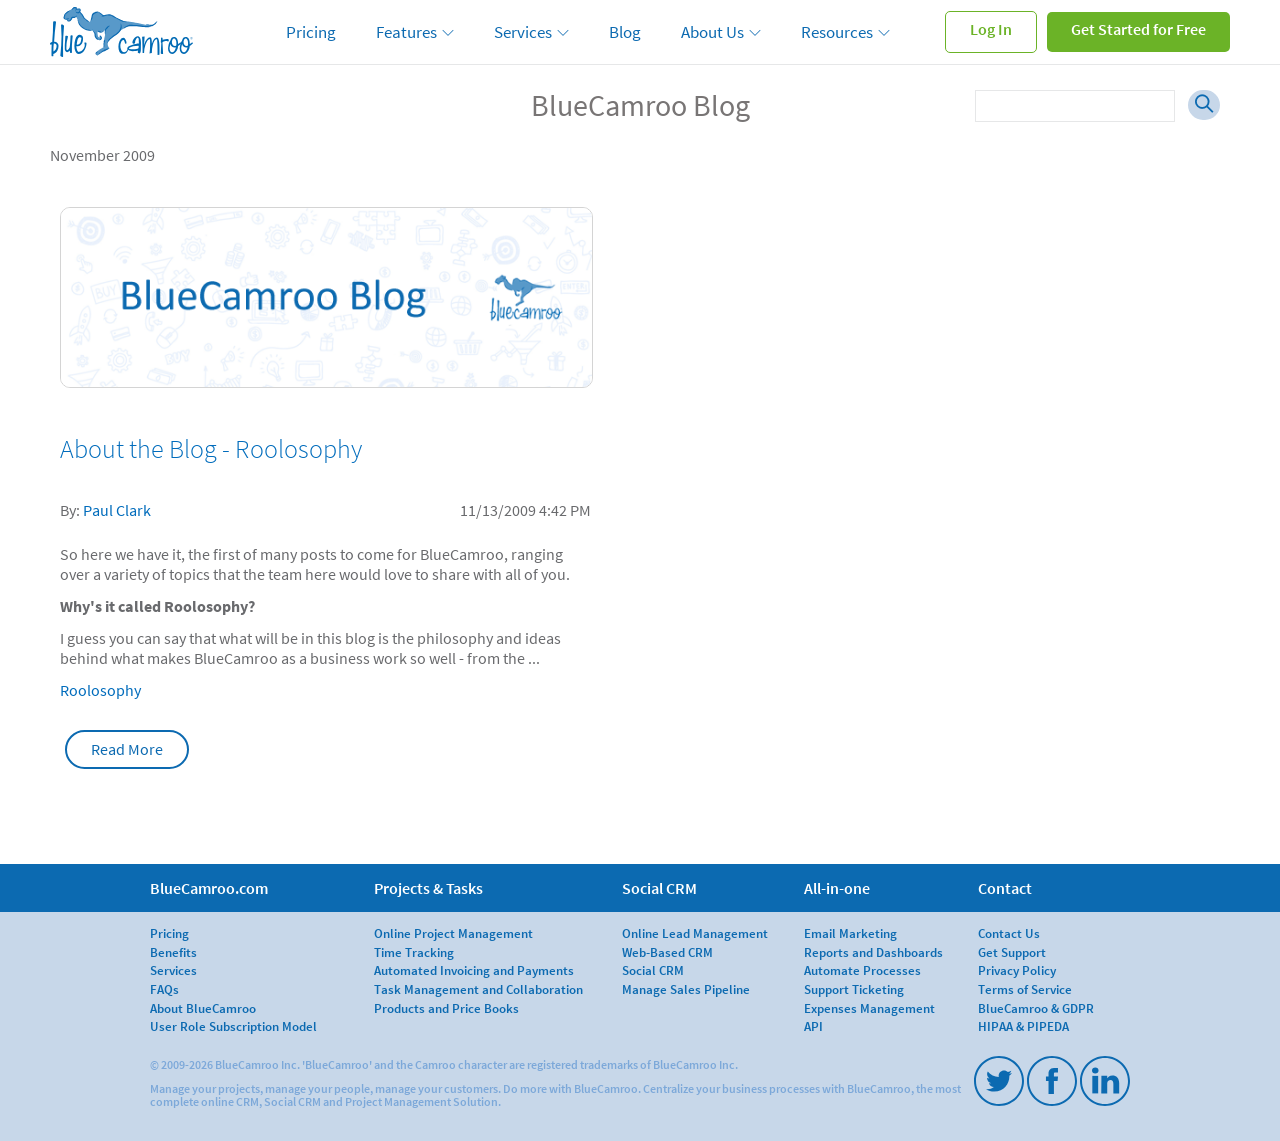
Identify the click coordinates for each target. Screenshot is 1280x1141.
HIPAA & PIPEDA (1023, 1026)
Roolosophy (100, 690)
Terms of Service (1025, 989)
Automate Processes (862, 970)
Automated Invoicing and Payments (474, 970)
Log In (991, 29)
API (813, 1026)
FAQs (164, 989)
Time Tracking (414, 952)
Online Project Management (453, 933)
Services (523, 32)
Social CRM (653, 970)
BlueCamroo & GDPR (1036, 1008)
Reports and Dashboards (873, 952)
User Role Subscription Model (233, 1026)
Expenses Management (869, 1008)
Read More (127, 749)
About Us (712, 32)
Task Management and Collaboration (478, 989)
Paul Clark (117, 510)
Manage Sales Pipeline (686, 989)
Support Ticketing (854, 989)
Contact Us (1009, 933)
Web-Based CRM (667, 952)
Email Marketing (850, 933)
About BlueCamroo (203, 1008)
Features (406, 32)
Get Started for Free (1138, 29)
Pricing (311, 32)
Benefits (173, 952)
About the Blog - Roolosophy (211, 449)
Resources (837, 32)
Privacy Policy (1017, 970)
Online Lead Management (695, 933)
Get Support (1012, 952)
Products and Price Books (446, 1008)
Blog (625, 32)
